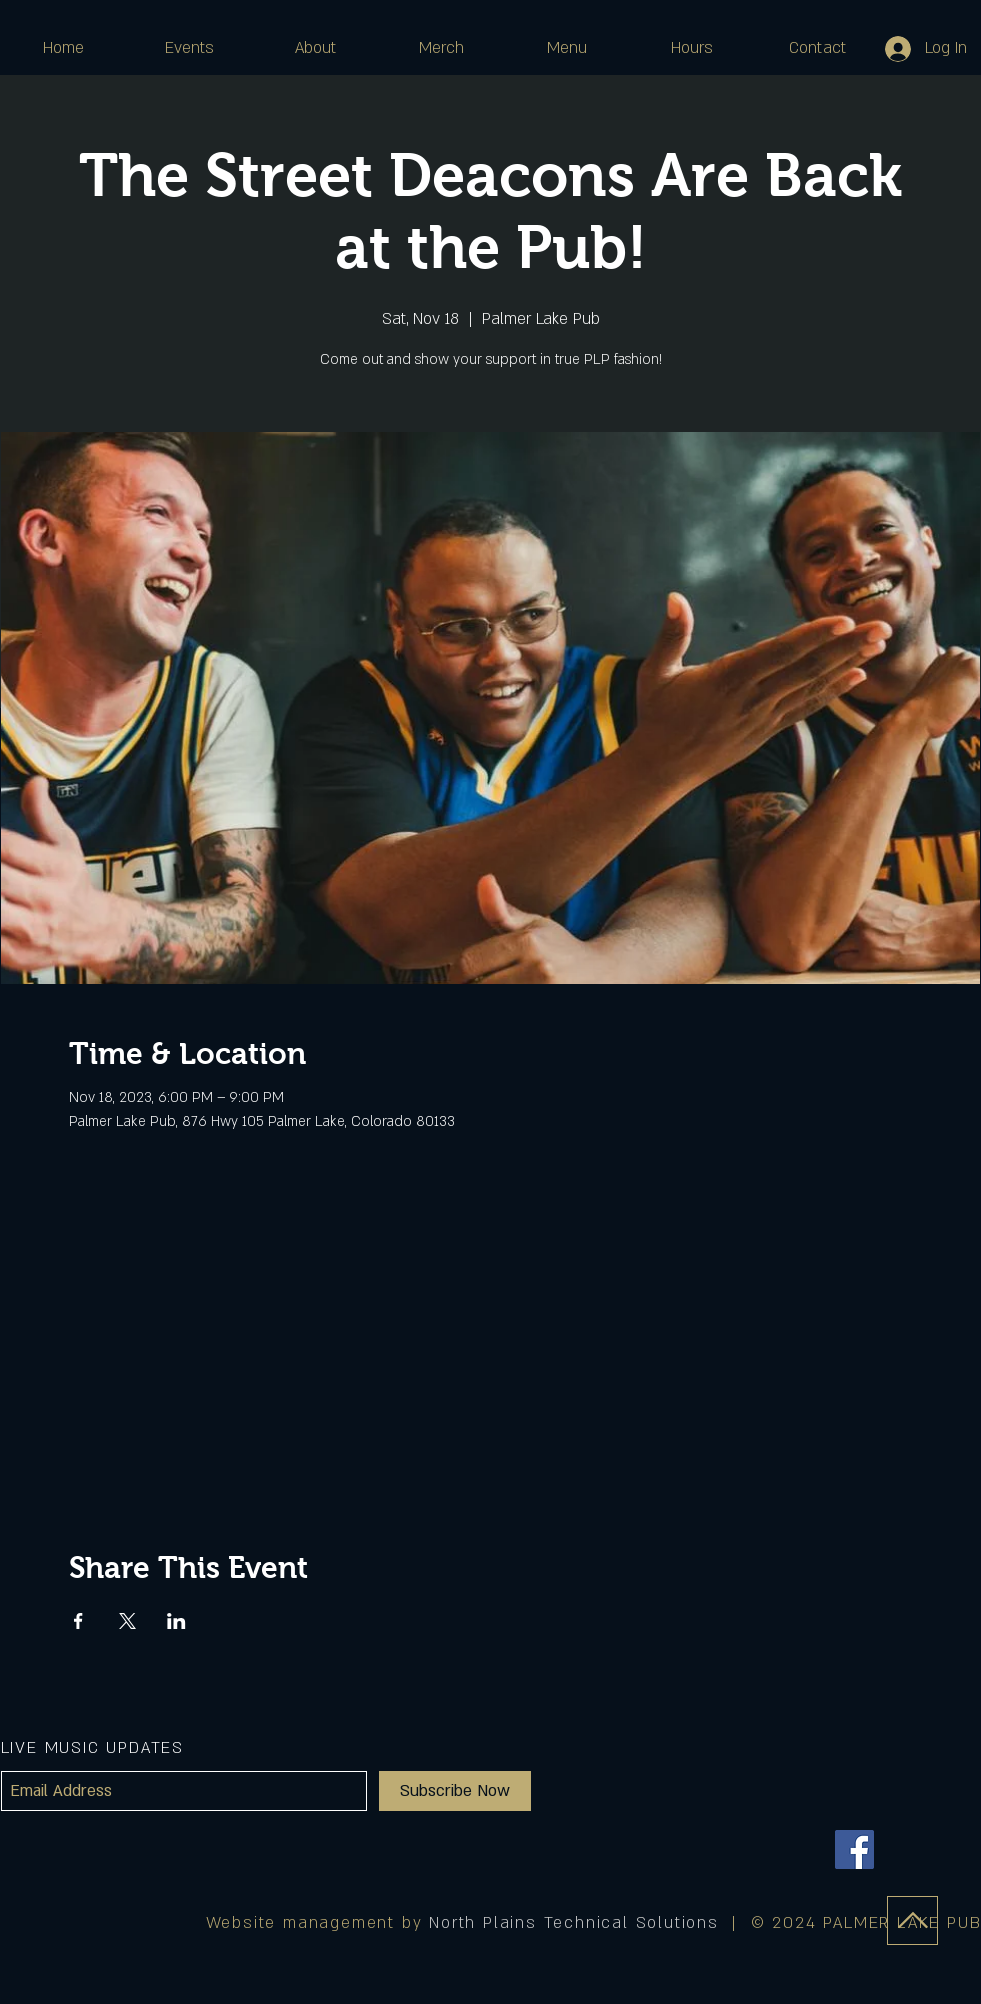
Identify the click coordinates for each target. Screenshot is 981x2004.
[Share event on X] (127, 1621)
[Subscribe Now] (455, 1791)
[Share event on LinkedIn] (176, 1621)
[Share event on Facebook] (78, 1621)
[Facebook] (854, 1849)
